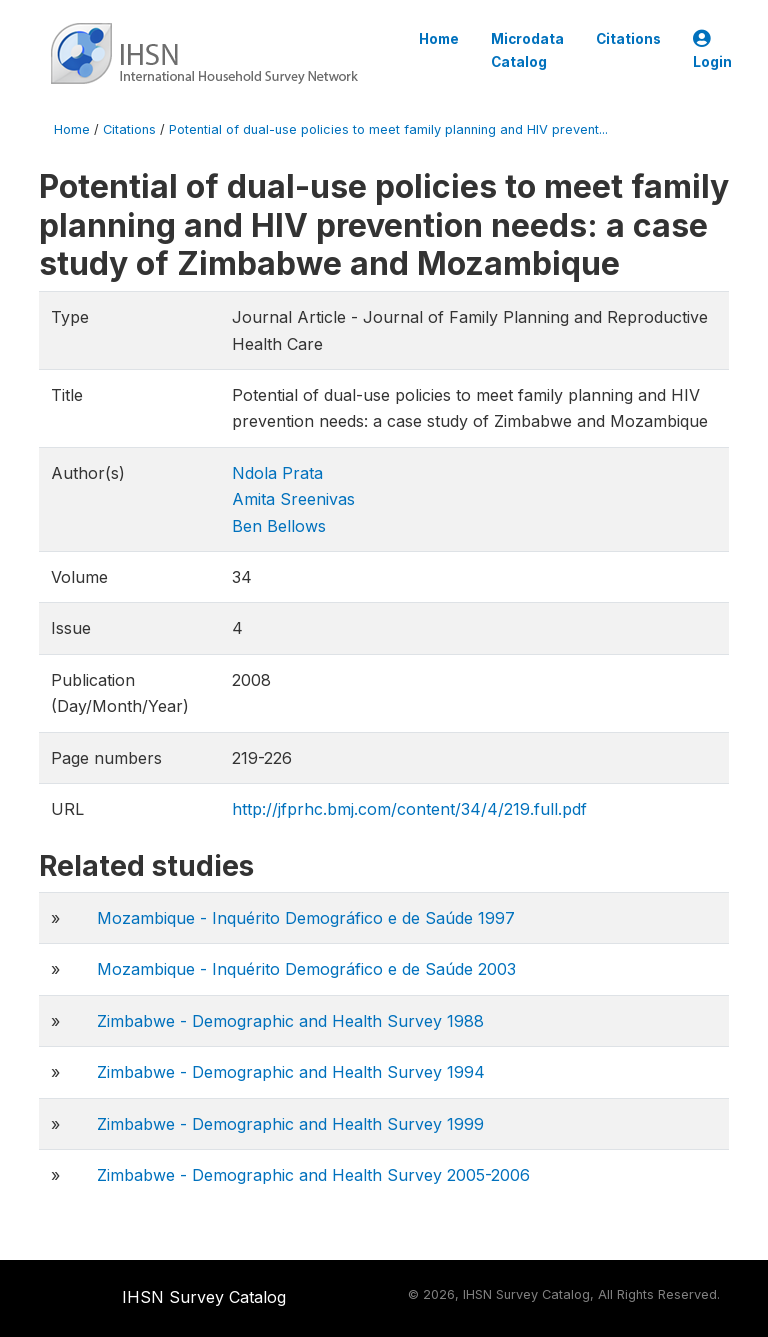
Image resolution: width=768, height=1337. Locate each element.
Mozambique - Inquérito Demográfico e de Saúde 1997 (306, 918)
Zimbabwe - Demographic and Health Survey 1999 (290, 1124)
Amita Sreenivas (293, 499)
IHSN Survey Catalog (204, 1297)
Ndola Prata (277, 473)
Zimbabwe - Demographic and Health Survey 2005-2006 (313, 1175)
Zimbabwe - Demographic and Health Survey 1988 (290, 1021)
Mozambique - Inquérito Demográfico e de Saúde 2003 (306, 969)
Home (439, 39)
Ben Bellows (279, 526)
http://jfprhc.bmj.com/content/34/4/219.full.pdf (409, 809)
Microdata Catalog (527, 50)
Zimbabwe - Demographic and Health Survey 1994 (291, 1072)
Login (712, 50)
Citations (628, 39)
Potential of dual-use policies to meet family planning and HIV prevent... (388, 129)
